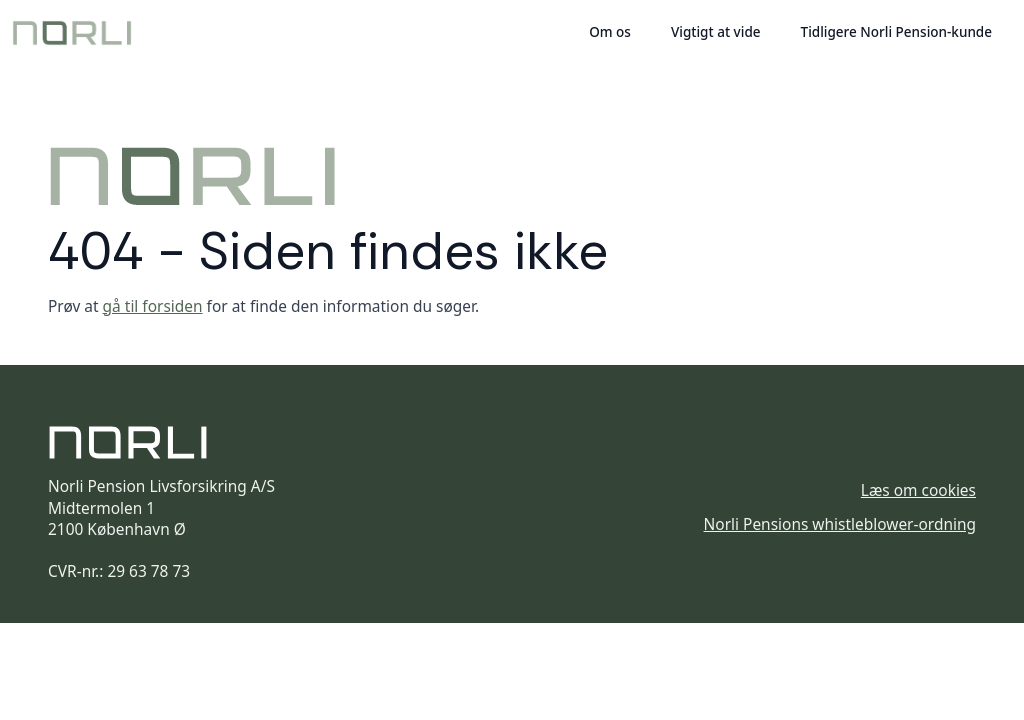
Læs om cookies (918, 490)
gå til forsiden (153, 306)
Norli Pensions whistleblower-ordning (840, 524)
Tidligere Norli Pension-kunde (896, 32)
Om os (610, 32)
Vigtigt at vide (716, 32)
